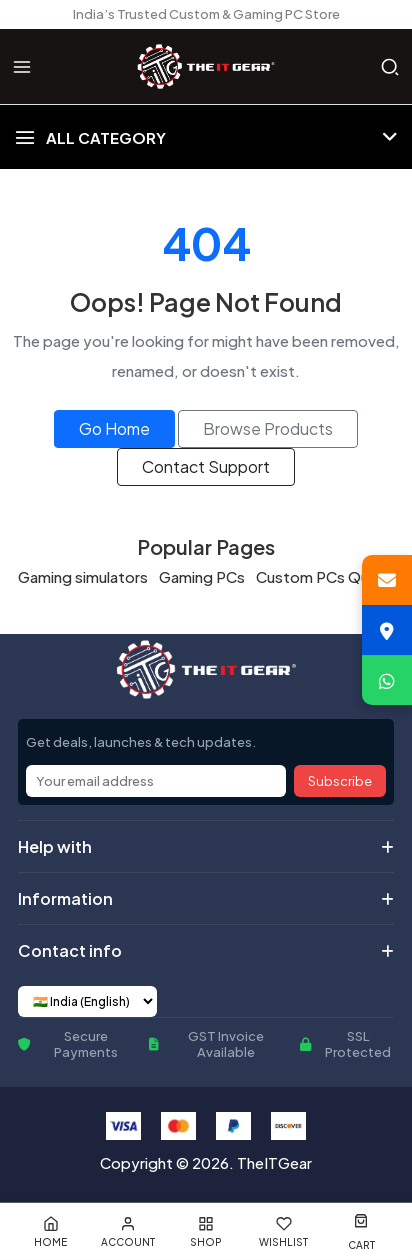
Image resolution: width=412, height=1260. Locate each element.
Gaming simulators (83, 576)
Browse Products (268, 428)
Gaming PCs (202, 576)
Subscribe (340, 781)
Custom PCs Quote (325, 576)
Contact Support (206, 466)
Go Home (114, 428)
